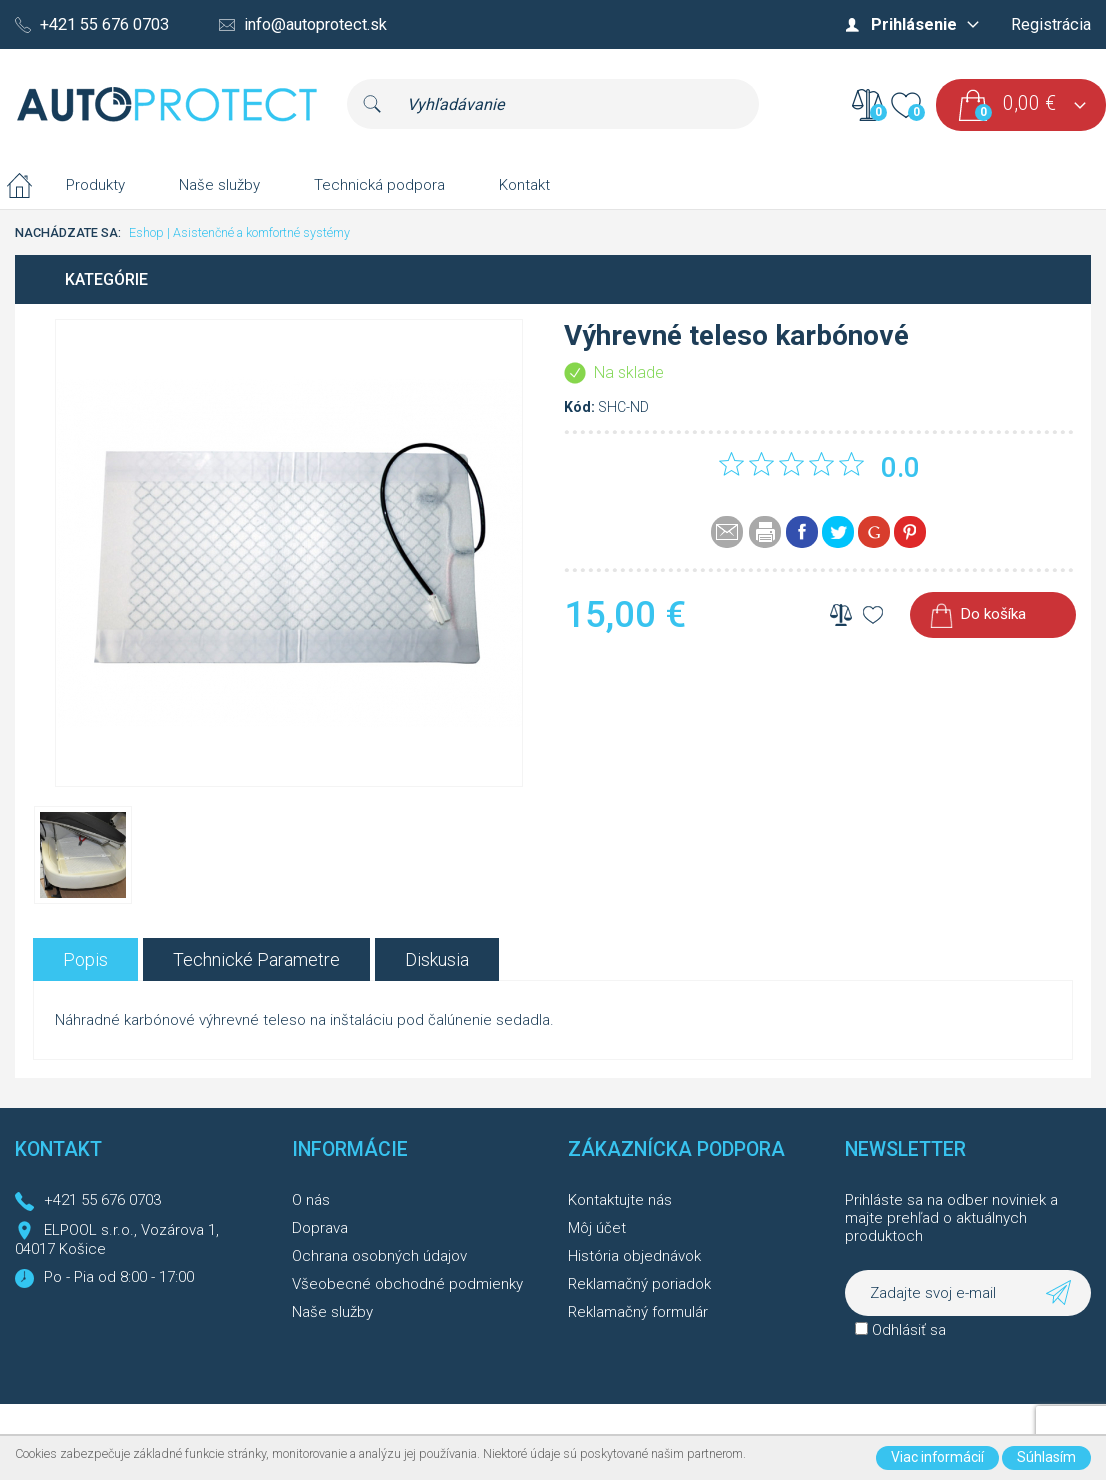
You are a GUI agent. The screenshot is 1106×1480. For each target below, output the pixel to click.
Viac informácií (937, 1457)
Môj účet (597, 1228)
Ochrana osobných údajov (379, 1256)
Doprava (320, 1228)
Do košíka (993, 614)
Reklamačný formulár (638, 1312)
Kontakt (524, 185)
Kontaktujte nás (620, 1200)
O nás (311, 1200)
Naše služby (219, 185)
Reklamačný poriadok (639, 1284)
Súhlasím (1046, 1457)
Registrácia (1051, 24)
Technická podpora (379, 185)
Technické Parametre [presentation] (256, 959)
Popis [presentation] (85, 959)
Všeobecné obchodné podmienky (407, 1284)
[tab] (85, 959)
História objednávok (634, 1256)
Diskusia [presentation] (437, 959)
